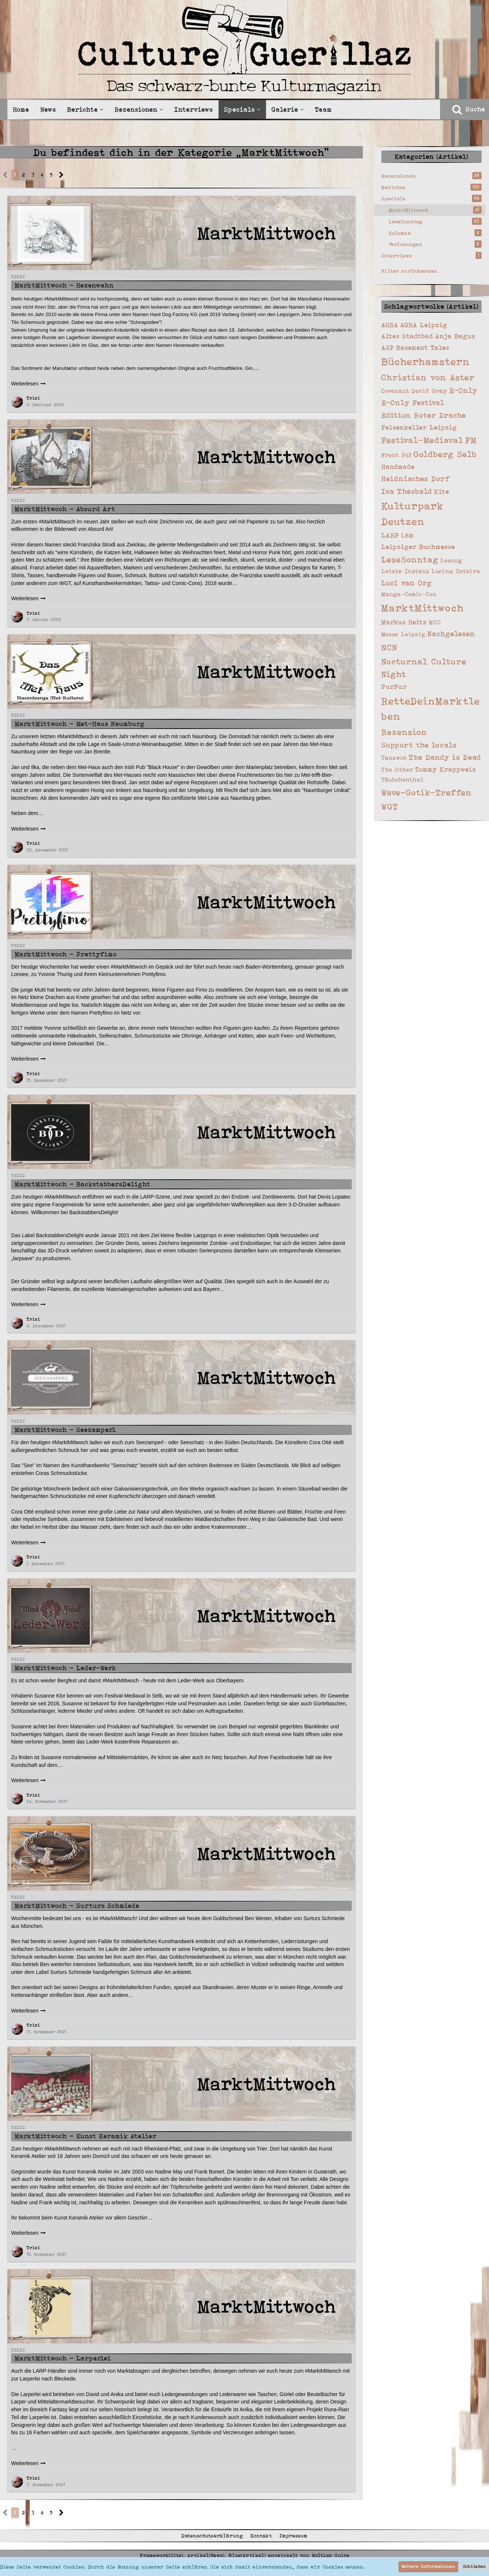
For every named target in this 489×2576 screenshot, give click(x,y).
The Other (397, 769)
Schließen (474, 2566)
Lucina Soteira (455, 571)
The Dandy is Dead (445, 757)
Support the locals (419, 745)
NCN (389, 647)
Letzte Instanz (405, 571)
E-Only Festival (412, 402)
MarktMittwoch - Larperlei (63, 2358)
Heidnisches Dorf (415, 478)
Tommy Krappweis (445, 769)
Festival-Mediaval (422, 440)
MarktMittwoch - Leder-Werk (65, 1668)
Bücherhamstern (425, 361)
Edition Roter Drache (423, 415)
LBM (407, 535)
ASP (387, 347)
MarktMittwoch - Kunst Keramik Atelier (86, 2136)
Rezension (404, 732)
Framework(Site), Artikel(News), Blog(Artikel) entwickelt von (244, 2555)
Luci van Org (406, 583)
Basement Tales (422, 347)
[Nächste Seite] (61, 175)
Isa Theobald (406, 491)
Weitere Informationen (428, 2566)
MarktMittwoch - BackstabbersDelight (83, 1184)
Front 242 (396, 455)
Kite (441, 491)
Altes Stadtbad (407, 336)
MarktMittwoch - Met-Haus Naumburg (80, 723)
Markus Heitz (404, 622)
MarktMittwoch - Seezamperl (65, 1429)
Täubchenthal (402, 779)
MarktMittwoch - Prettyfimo (66, 954)
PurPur (394, 686)
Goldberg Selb (445, 454)
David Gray (429, 391)
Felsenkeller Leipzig (419, 427)
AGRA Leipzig (423, 325)
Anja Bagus (455, 336)
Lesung (451, 560)
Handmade (398, 466)
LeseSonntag (410, 559)
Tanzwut (394, 758)
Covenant (395, 391)
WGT (389, 806)
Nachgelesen (451, 634)
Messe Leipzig (403, 634)
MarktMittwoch (422, 608)
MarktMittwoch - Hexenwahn (64, 285)
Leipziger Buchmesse (418, 547)
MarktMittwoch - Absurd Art (65, 509)
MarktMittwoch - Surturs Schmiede (77, 1905)
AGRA (389, 325)
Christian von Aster (428, 377)
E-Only (463, 390)
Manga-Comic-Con (409, 594)
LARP (390, 535)
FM (471, 440)
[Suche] (468, 109)
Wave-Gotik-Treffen (426, 792)
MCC (435, 622)
